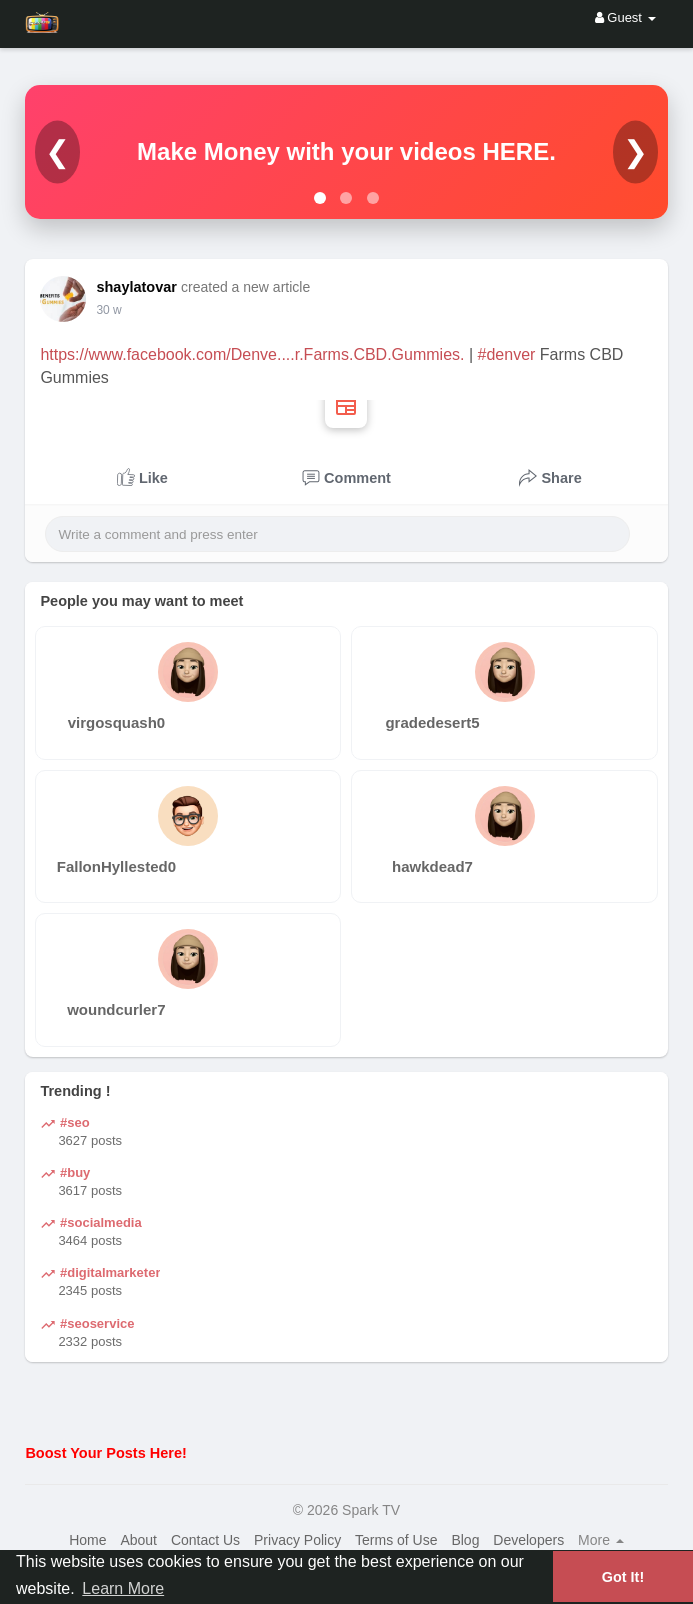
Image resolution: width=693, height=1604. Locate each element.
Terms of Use (396, 1540)
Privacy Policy (297, 1540)
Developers (528, 1540)
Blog (465, 1540)
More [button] (601, 1540)
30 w (108, 310)
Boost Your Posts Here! (105, 1453)
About (138, 1540)
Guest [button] (625, 17)
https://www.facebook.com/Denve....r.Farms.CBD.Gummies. (252, 354)
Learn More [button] (123, 1588)
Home (87, 1540)
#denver (507, 354)
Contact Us (205, 1540)
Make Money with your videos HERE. (346, 151)
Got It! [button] (623, 1577)
